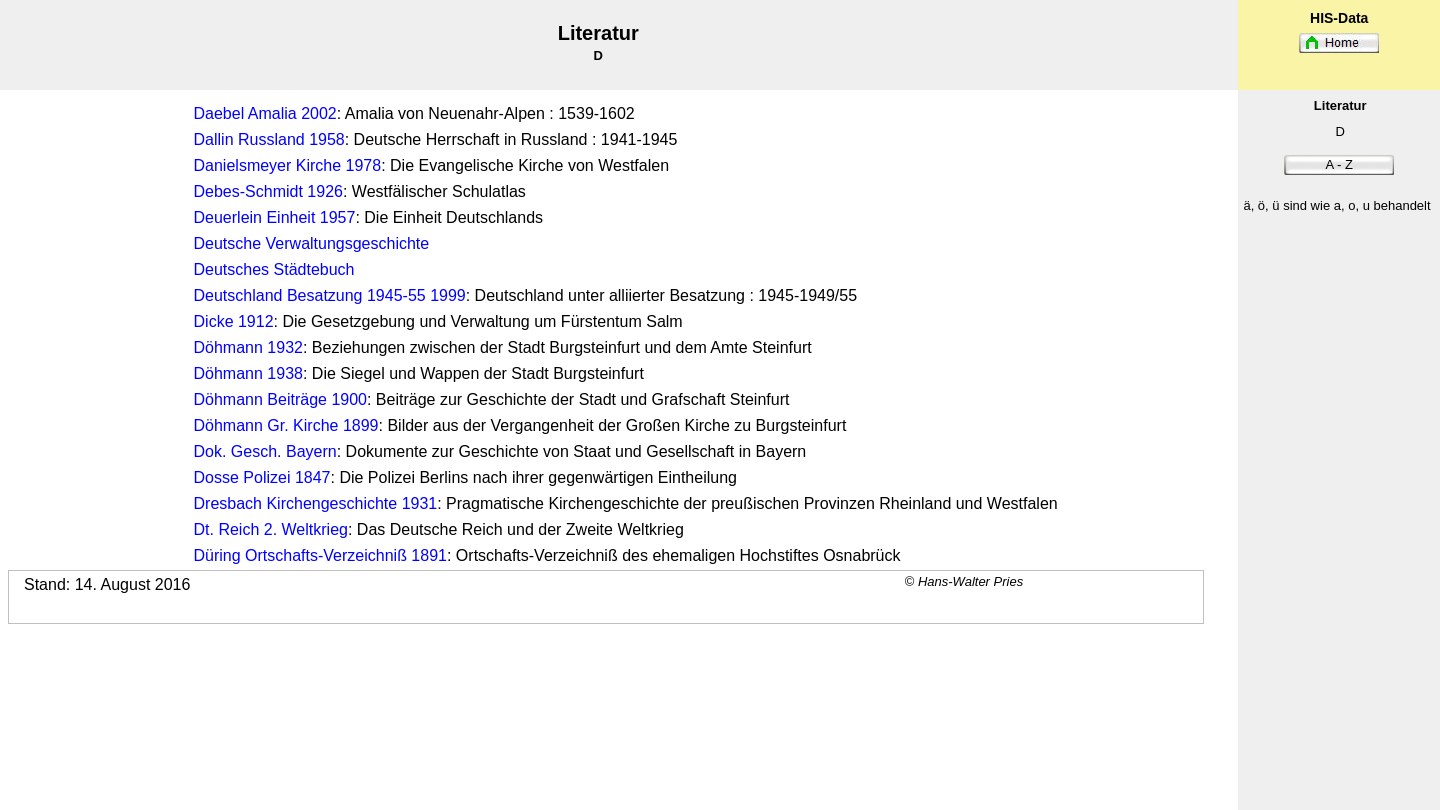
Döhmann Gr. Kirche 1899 (286, 425)
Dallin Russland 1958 (269, 139)
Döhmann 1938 (248, 373)
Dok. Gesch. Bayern (265, 451)
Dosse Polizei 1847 (262, 477)
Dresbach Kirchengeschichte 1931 (316, 503)
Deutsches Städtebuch (274, 269)
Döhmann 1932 (248, 347)
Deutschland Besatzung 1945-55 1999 (330, 295)
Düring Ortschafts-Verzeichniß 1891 (320, 555)
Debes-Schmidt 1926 (268, 191)
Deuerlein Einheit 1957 (275, 217)
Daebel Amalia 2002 (265, 113)
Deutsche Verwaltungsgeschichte (312, 243)
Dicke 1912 (234, 321)
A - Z (1338, 164)
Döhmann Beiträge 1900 (280, 399)
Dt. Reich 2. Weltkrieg (271, 529)
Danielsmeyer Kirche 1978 (288, 165)
